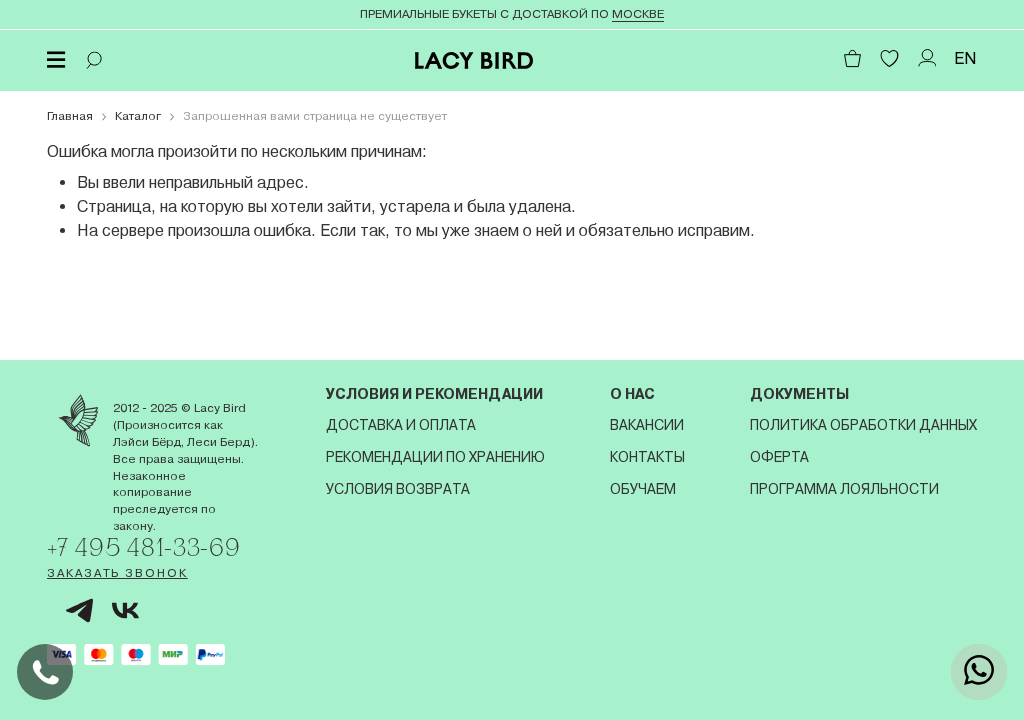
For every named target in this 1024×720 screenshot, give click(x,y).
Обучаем (643, 489)
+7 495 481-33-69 (144, 547)
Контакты (647, 457)
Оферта (779, 457)
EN (965, 58)
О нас (632, 394)
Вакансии (647, 425)
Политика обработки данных (863, 425)
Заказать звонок (117, 573)
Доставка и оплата (401, 425)
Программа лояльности (844, 489)
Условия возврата (398, 489)
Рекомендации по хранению (435, 457)
